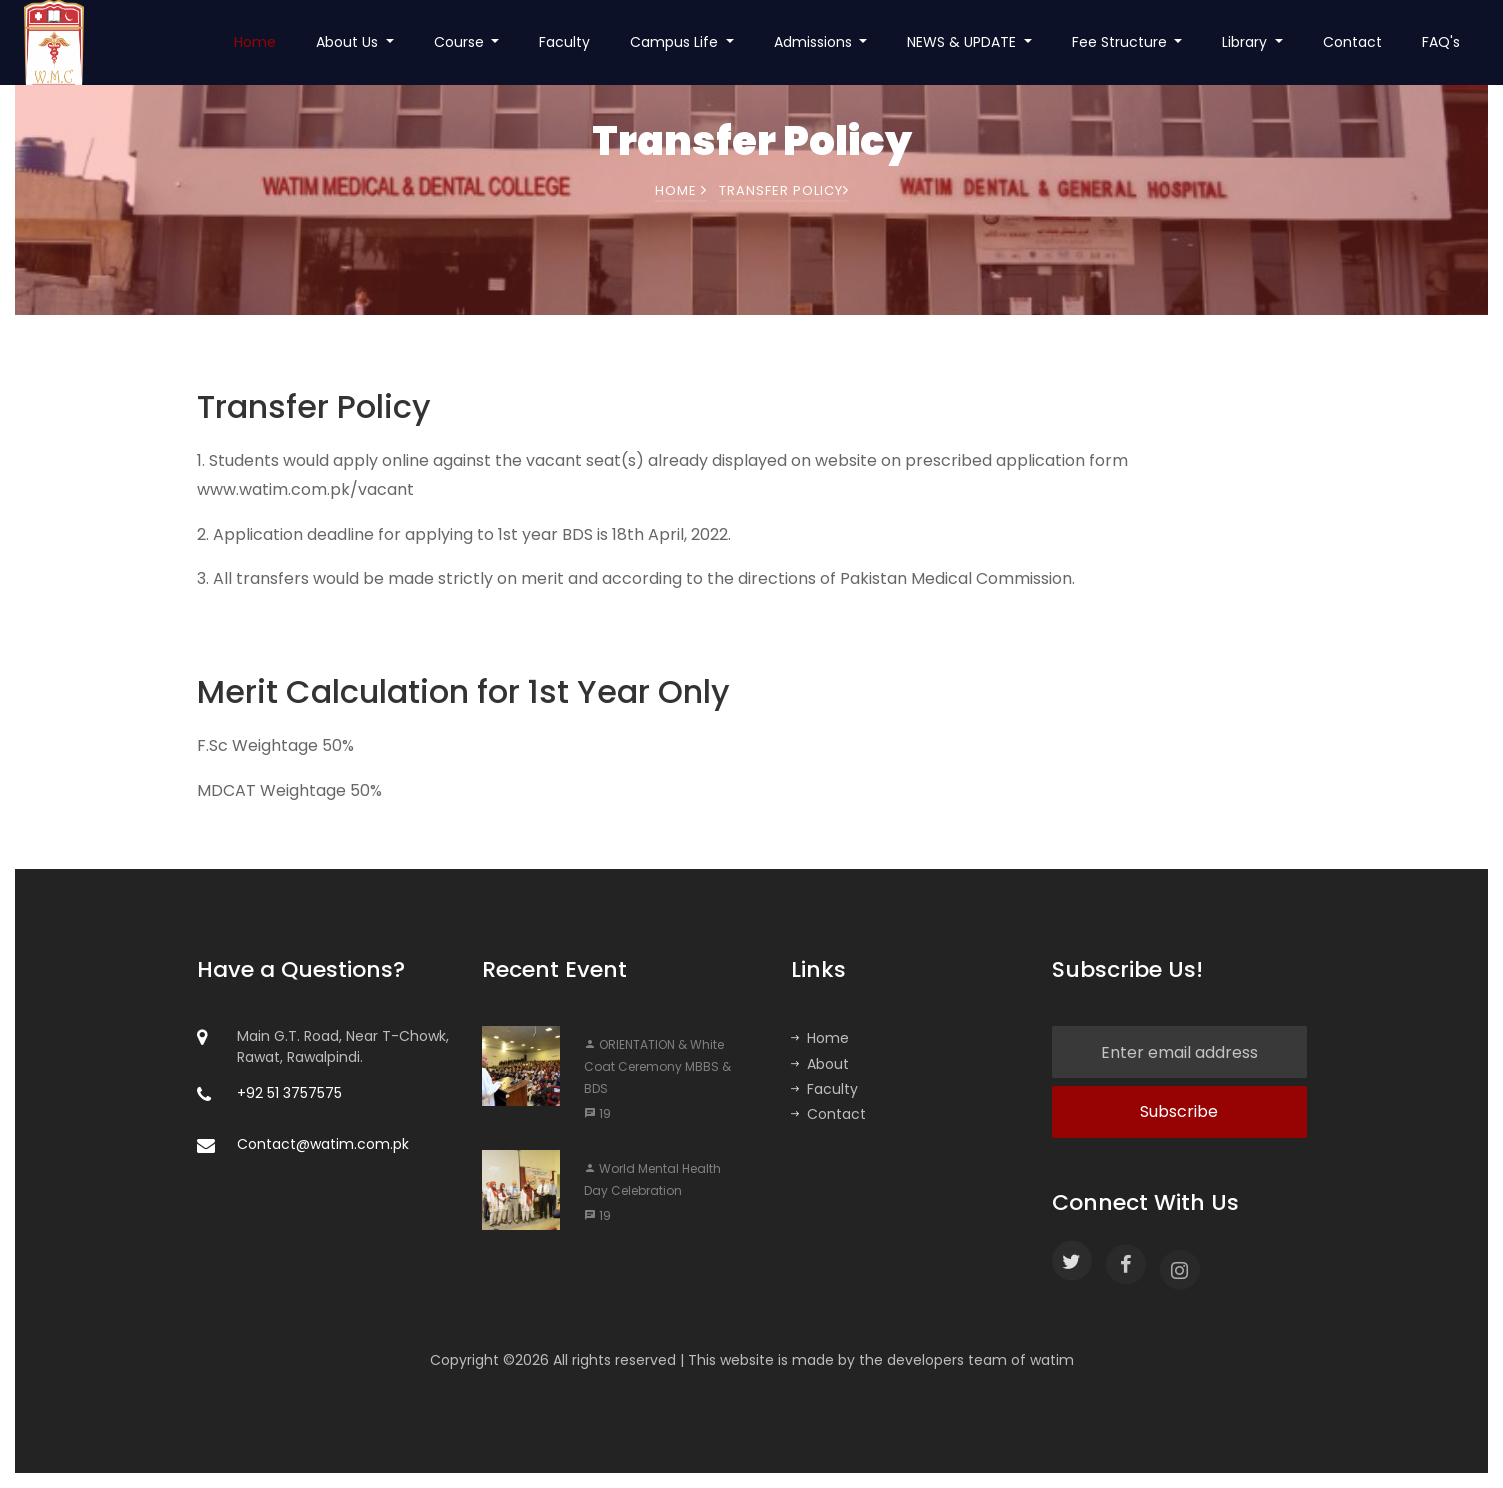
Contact (1352, 42)
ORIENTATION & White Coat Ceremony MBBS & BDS (657, 1066)
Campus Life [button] (676, 42)
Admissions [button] (815, 42)
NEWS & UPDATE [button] (963, 42)
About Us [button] (349, 42)
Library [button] (1246, 42)
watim (1052, 1360)
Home (255, 42)
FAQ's (1441, 42)
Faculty (564, 42)
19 (597, 1113)
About (820, 1064)
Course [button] (461, 42)
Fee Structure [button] (1121, 42)
